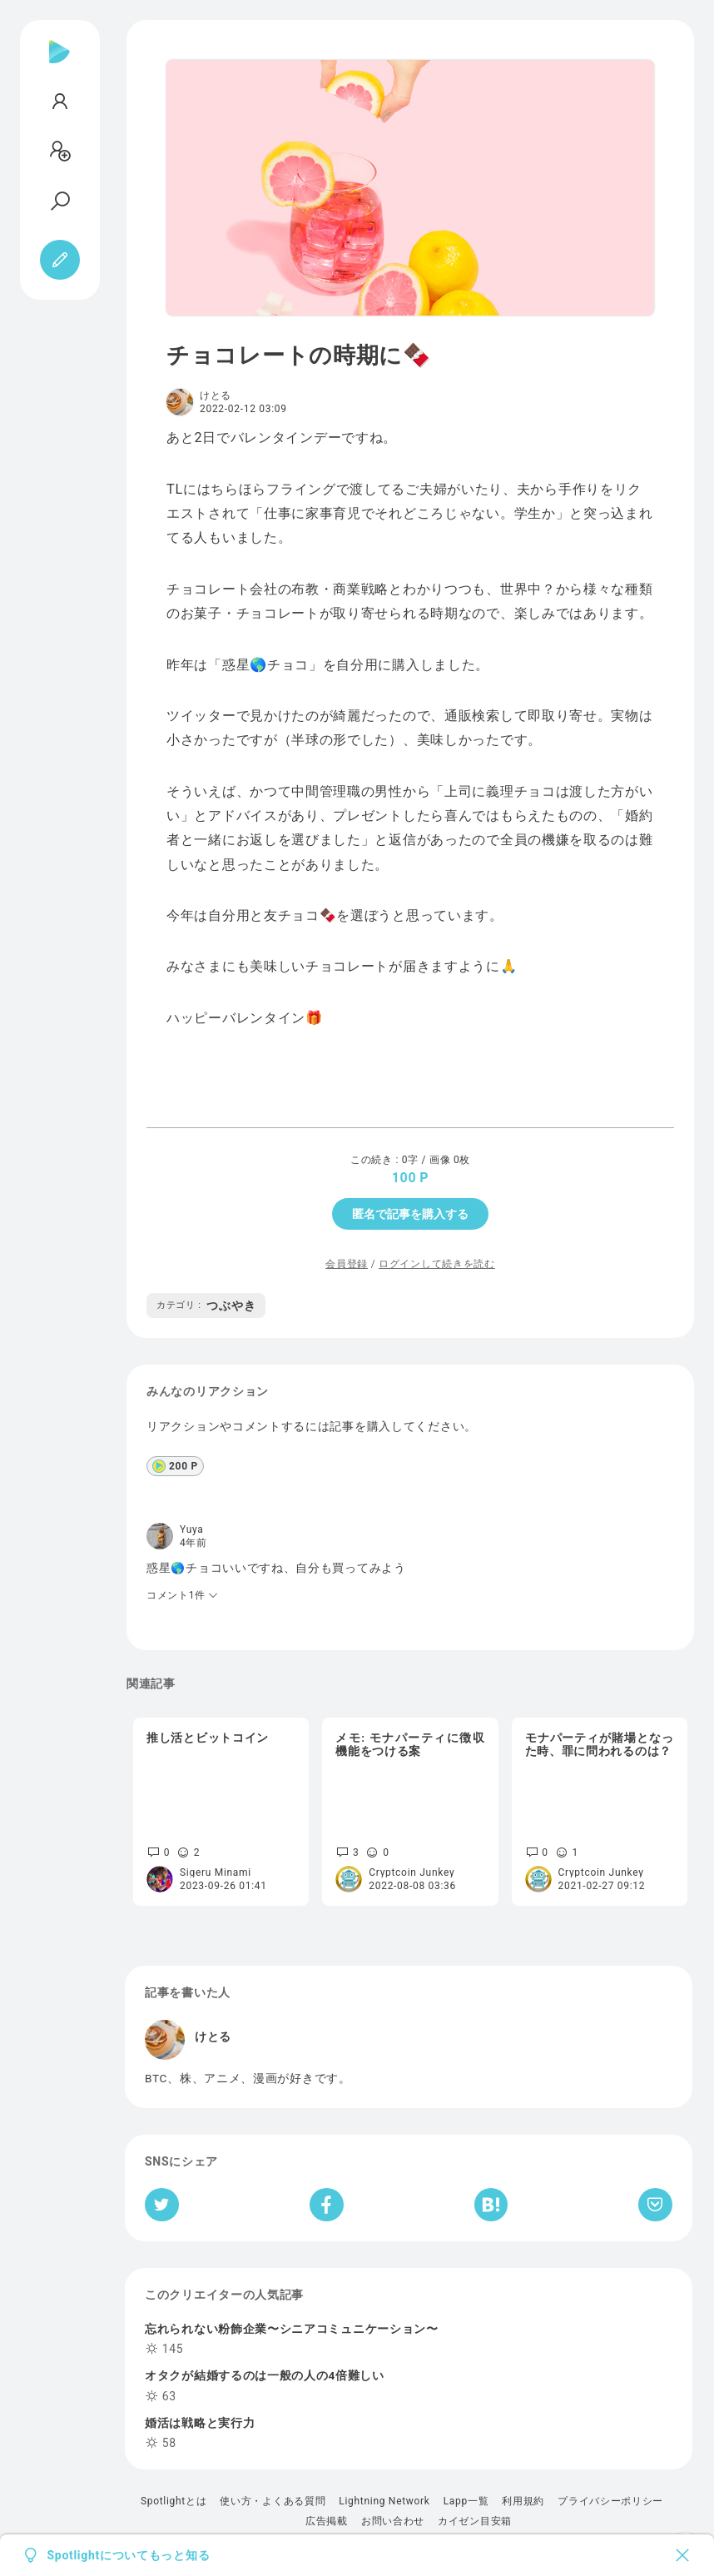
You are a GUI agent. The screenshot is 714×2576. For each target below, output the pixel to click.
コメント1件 (182, 1595)
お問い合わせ (392, 2521)
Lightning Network (384, 2501)
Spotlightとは (173, 2501)
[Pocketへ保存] (655, 2204)
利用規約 (523, 2501)
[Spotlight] (59, 65)
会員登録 (346, 1264)
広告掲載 (326, 2521)
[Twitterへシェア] (162, 2204)
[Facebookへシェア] (327, 2204)
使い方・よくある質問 (272, 2501)
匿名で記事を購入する (410, 1214)
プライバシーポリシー (610, 2501)
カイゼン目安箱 (475, 2521)
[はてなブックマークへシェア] (491, 2204)
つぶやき (205, 1305)
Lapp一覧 (466, 2501)
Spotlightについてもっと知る (129, 2555)
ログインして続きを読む (437, 1264)
